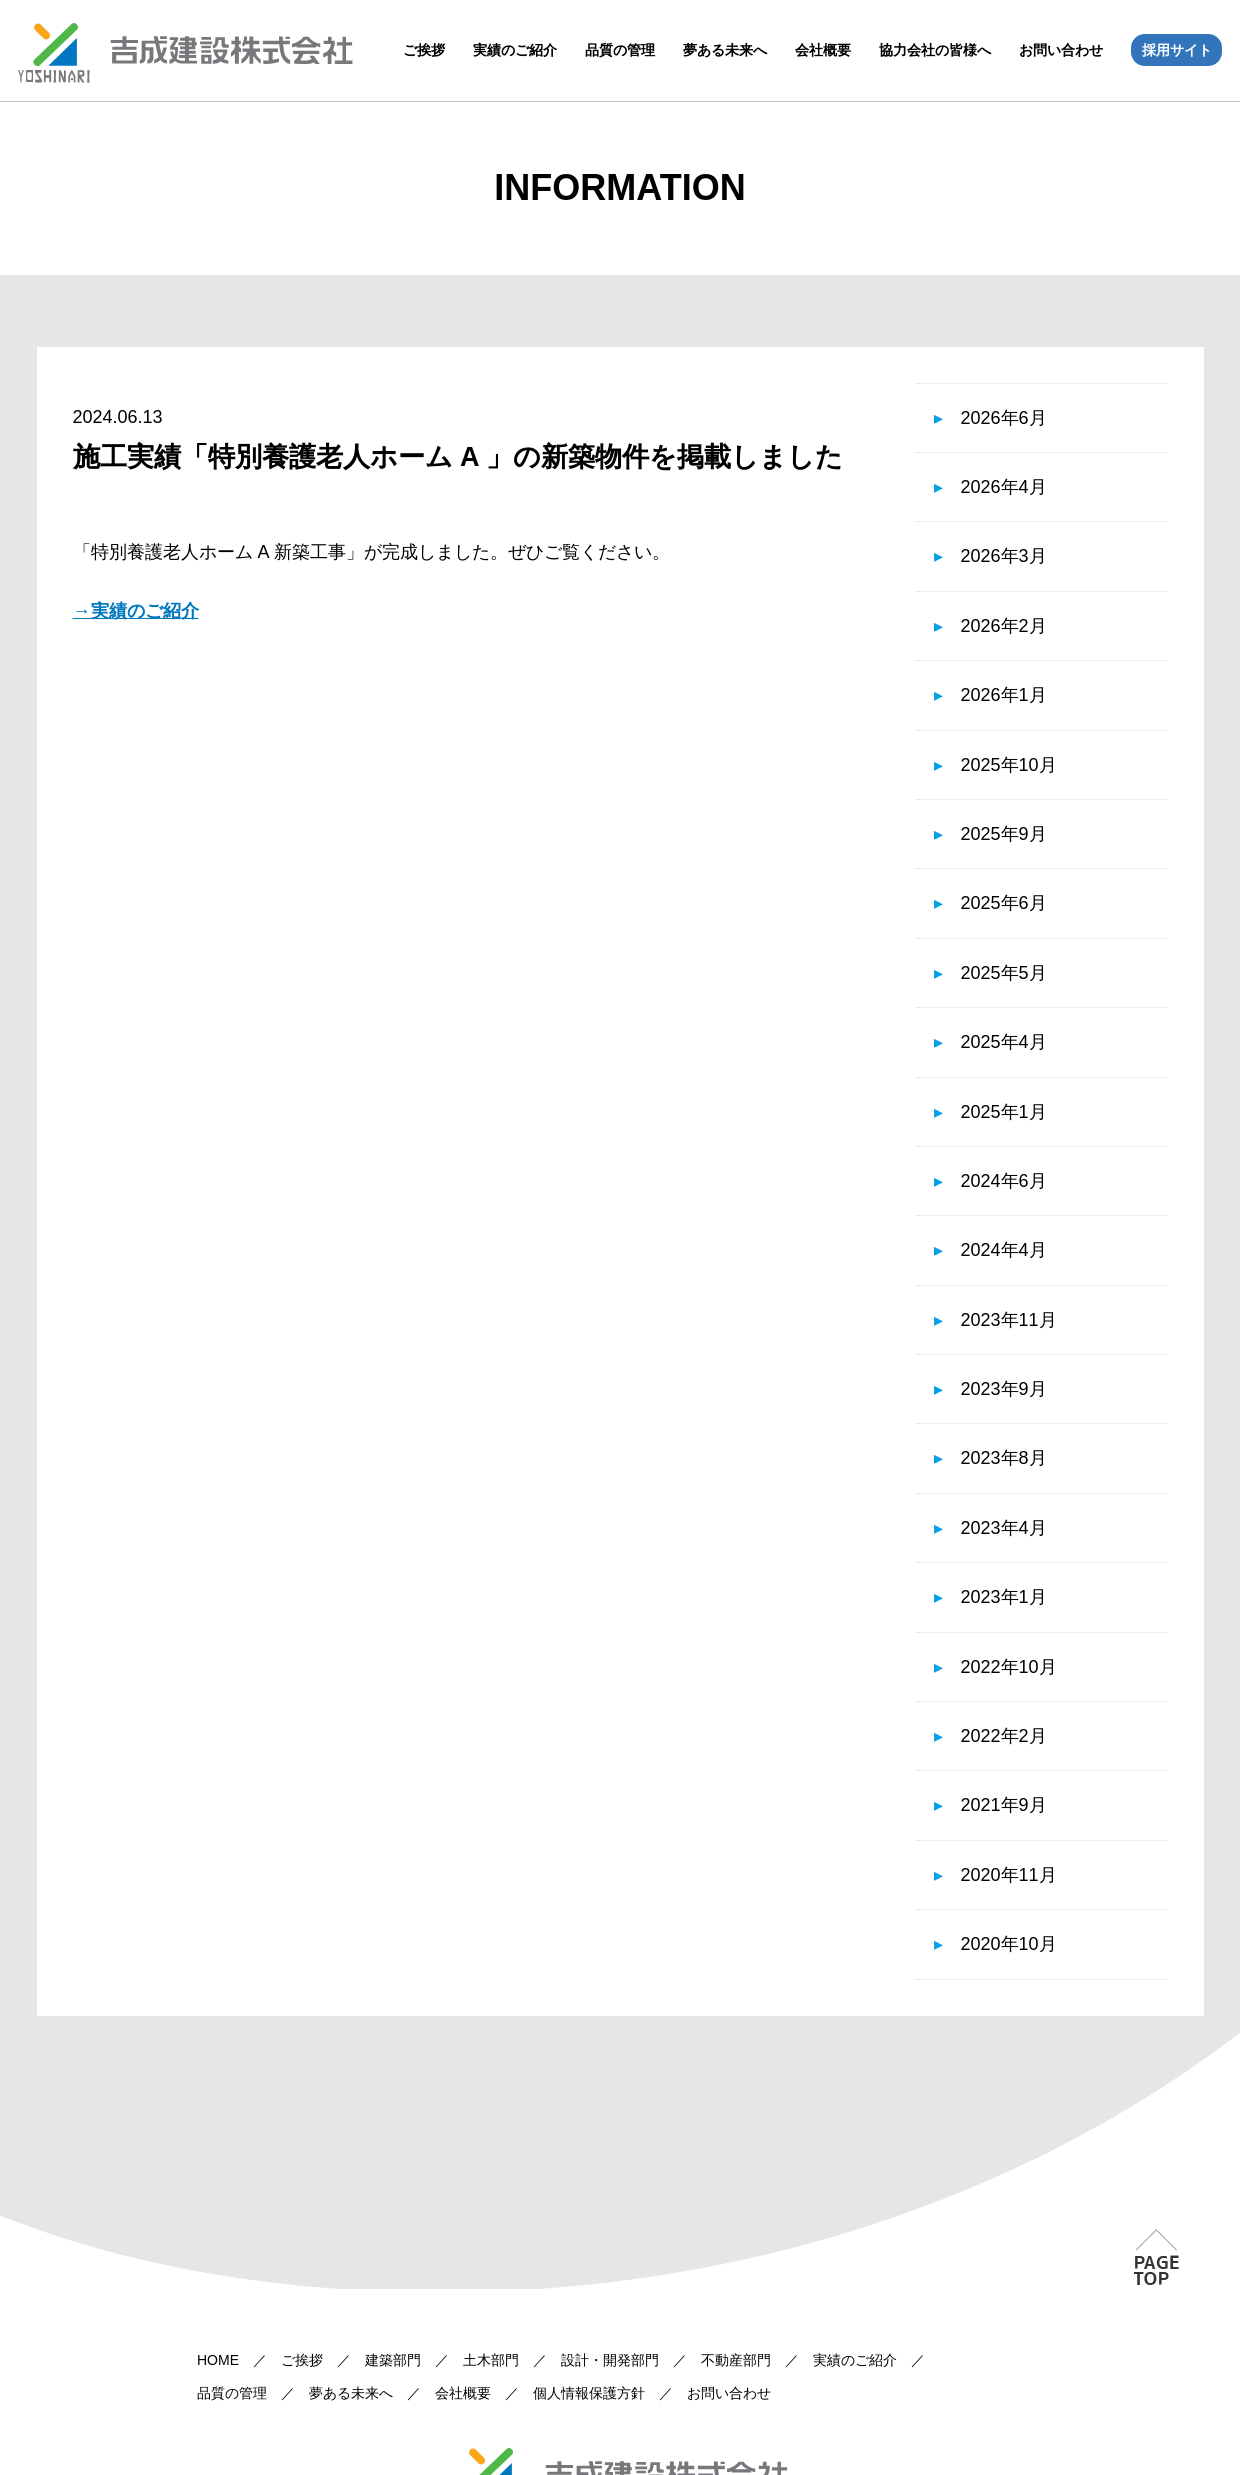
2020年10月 (1009, 1944)
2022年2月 (1004, 1736)
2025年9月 (1004, 834)
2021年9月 (1004, 1805)
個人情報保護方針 (589, 2393)
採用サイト (1177, 50)
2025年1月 (1004, 1112)
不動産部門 (736, 2360)
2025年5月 (1004, 973)
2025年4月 (1004, 1042)
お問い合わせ (1061, 50)
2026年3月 (1004, 556)
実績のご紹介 (515, 50)
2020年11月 (1009, 1875)
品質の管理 (620, 50)
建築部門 (393, 2360)
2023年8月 (1004, 1458)
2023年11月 (1009, 1320)
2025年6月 (1004, 903)
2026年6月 (1004, 418)
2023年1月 (1004, 1597)
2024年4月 (1004, 1250)
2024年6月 (1004, 1181)
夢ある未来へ (725, 50)
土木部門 (491, 2360)
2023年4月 (1004, 1528)
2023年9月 (1004, 1389)
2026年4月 (1004, 487)
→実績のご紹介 (136, 611)
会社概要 (823, 50)
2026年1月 (1004, 695)
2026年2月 (1004, 626)
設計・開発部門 (610, 2360)
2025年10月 (1009, 765)
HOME (218, 2360)
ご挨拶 (424, 50)
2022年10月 (1009, 1667)
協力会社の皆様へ (935, 50)
